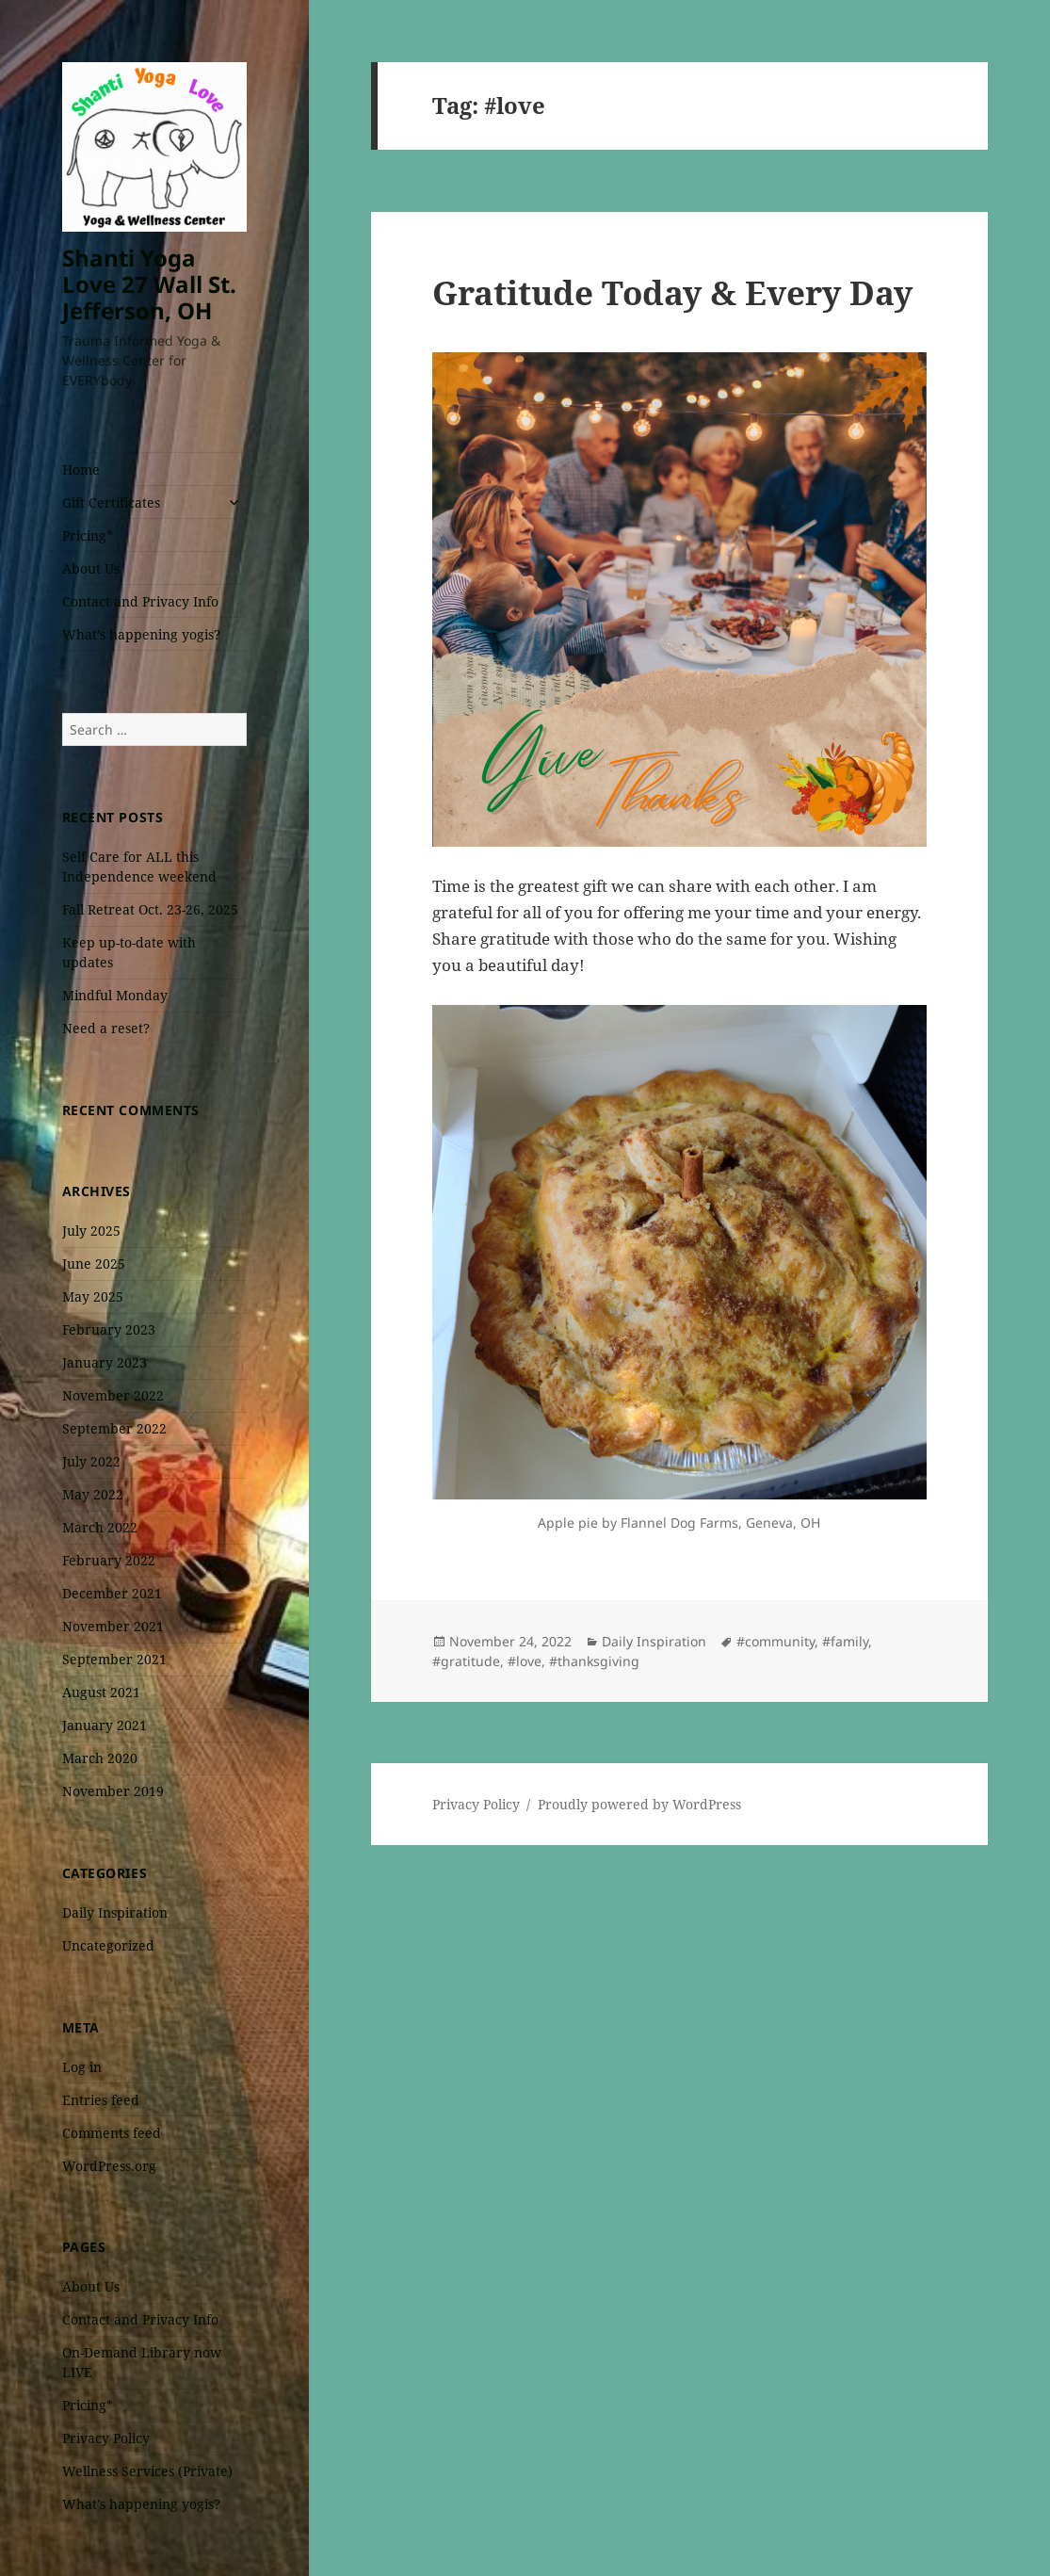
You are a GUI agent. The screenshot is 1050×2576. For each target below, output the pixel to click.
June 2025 (93, 1263)
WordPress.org (109, 2166)
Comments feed (111, 2133)
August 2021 (101, 1692)
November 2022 (113, 1395)
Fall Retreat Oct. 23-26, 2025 (150, 909)
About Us (91, 568)
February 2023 (108, 1329)
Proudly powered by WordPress (639, 1804)
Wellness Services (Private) (147, 2471)
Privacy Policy (106, 2438)
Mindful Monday (115, 995)
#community (775, 1641)
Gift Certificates (111, 502)
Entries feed (100, 2100)
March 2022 (99, 1527)
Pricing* (87, 535)
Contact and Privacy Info (140, 601)
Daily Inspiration (115, 1912)
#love (524, 1661)
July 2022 (91, 1461)
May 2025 (92, 1296)
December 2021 (112, 1593)
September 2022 (114, 1428)
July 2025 (91, 1230)
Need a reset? (106, 1028)
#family (845, 1641)
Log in (82, 2067)
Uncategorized (108, 1945)
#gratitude (466, 1661)
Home (81, 469)
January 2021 (104, 1725)
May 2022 (92, 1494)
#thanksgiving (594, 1661)
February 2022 (108, 1560)
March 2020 (99, 1758)
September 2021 (114, 1659)
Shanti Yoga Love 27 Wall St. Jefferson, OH (149, 284)
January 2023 (104, 1362)
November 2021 (113, 1626)
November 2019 (113, 1791)
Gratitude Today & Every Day (672, 292)
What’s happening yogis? (141, 634)
